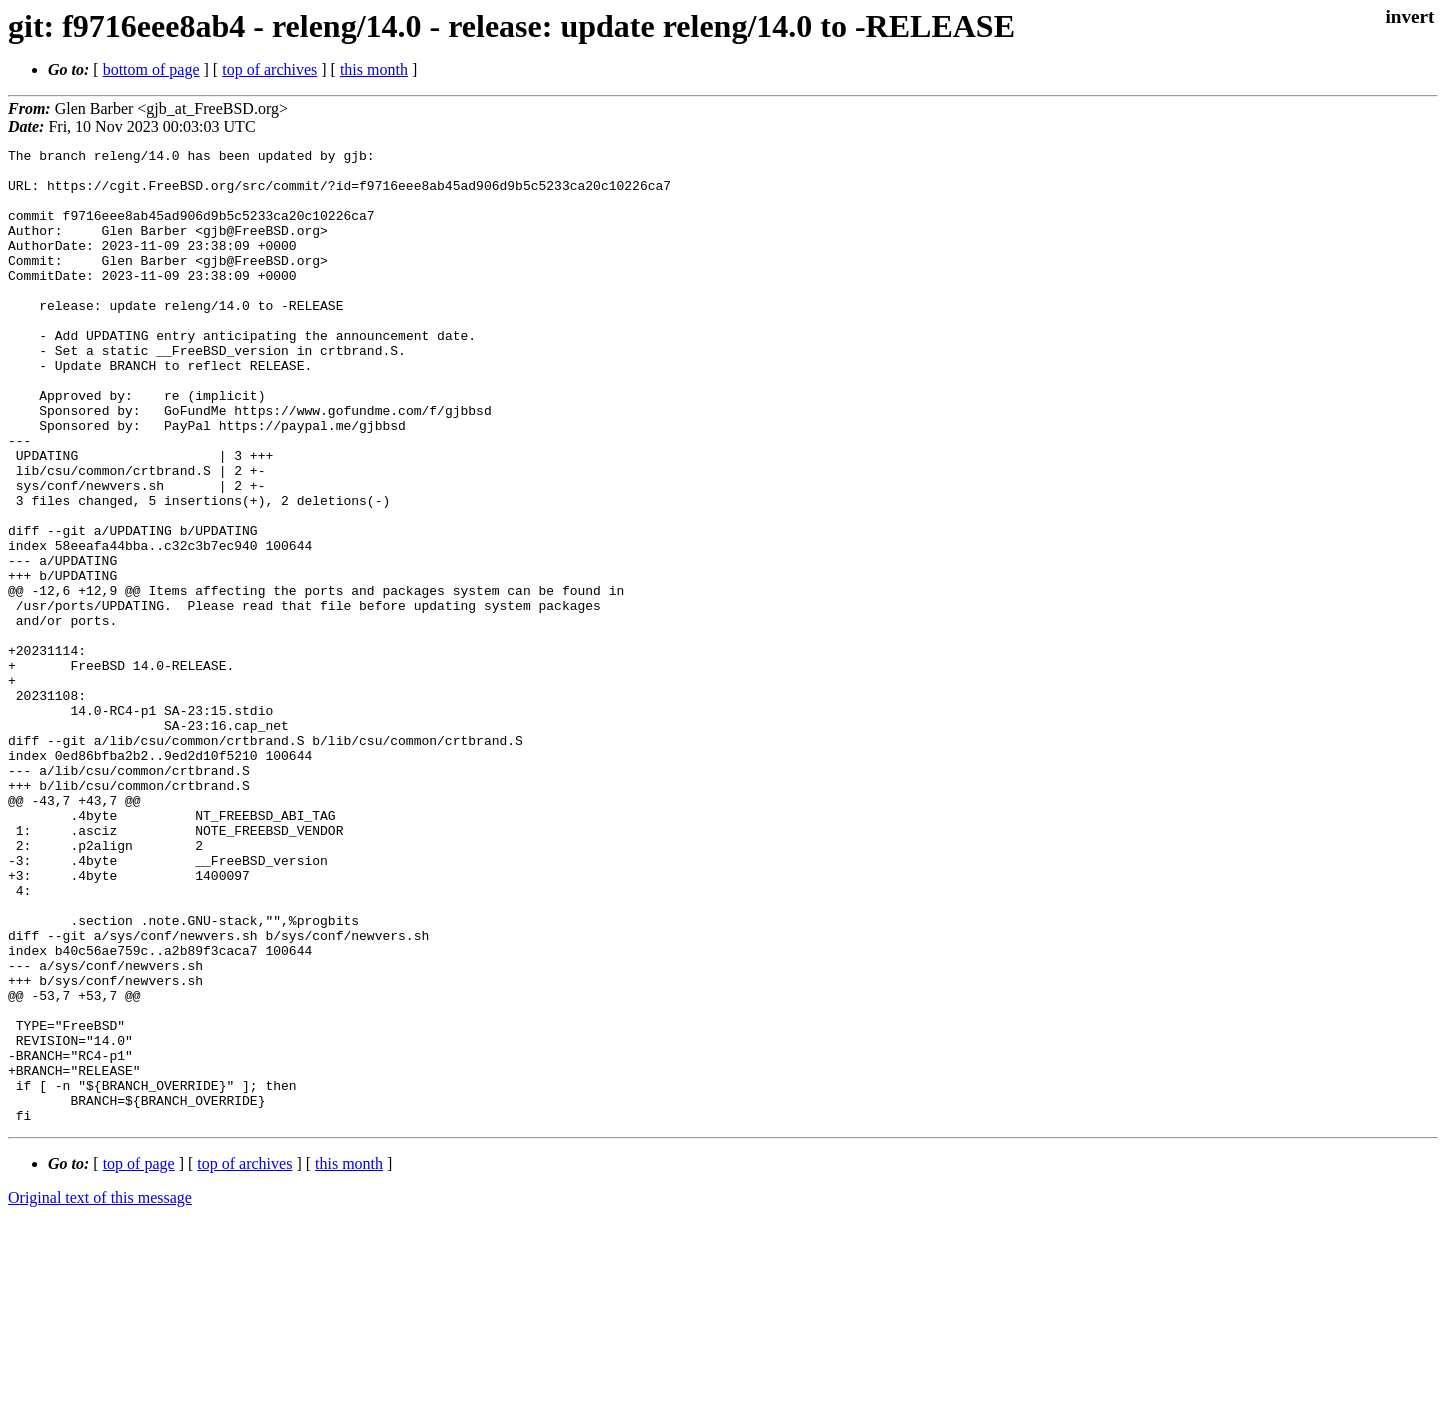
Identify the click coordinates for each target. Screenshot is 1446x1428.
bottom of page (151, 69)
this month (374, 69)
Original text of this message (100, 1392)
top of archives (269, 69)
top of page (139, 1358)
